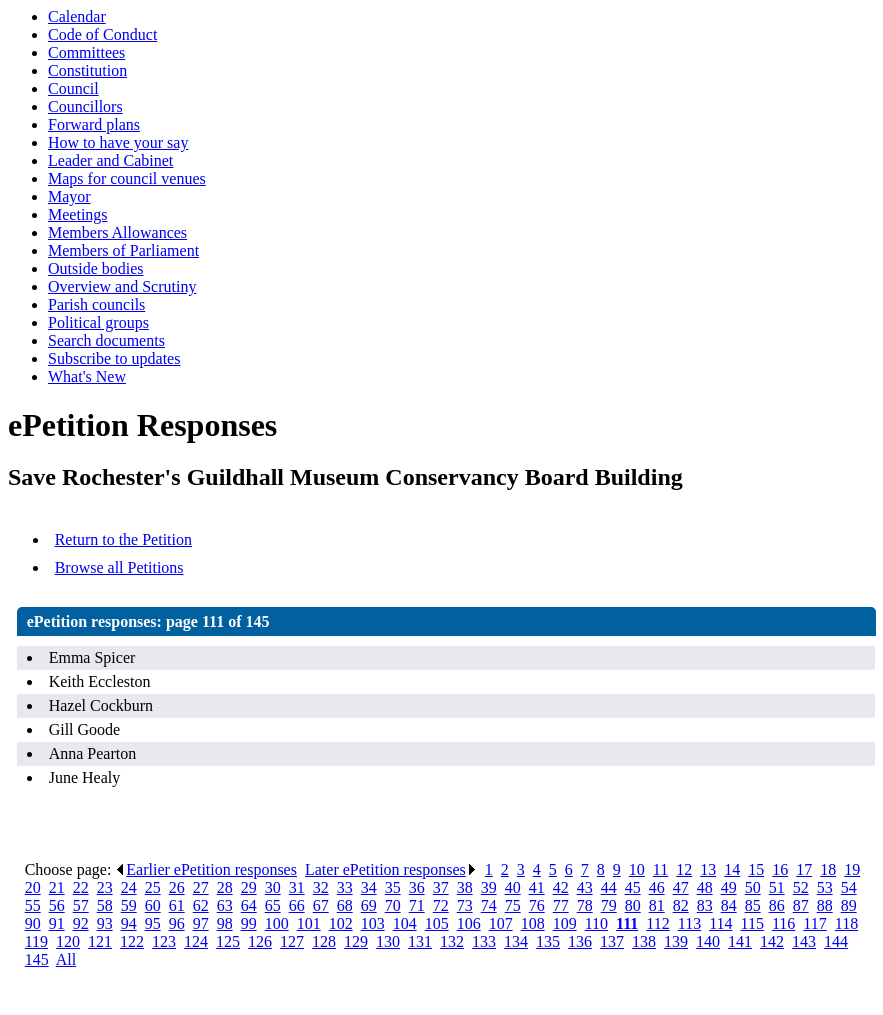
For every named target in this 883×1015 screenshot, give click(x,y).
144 (836, 941)
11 (660, 869)
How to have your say (118, 142)
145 (37, 959)
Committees (86, 52)
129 (356, 941)
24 (129, 887)
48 (705, 887)
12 (684, 869)
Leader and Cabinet (110, 160)
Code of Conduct (102, 34)
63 (225, 905)
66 (297, 905)
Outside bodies (96, 268)
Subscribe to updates (114, 358)
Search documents (106, 340)
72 (441, 905)
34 (369, 887)
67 (321, 905)
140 (708, 941)
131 (420, 941)
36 (417, 887)
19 (852, 869)
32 (321, 887)
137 (612, 941)
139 (676, 941)
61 (177, 905)
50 (753, 887)
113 (689, 923)
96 (177, 923)
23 (105, 887)
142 (772, 941)
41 (537, 887)
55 (33, 905)
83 (705, 905)
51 (777, 887)
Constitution (87, 70)
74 (489, 905)
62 (201, 905)
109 (565, 923)
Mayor (69, 196)
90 (33, 923)
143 (804, 941)
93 (105, 923)
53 (825, 887)
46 (657, 887)
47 (681, 887)
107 (501, 923)
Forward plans (94, 124)
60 (153, 905)
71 (417, 905)
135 (548, 941)
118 (846, 923)
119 (36, 941)
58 (105, 905)
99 (249, 923)
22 (81, 887)
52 (801, 887)
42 (561, 887)
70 (393, 905)
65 (273, 905)
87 (801, 905)
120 (68, 941)
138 (644, 941)
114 (720, 923)
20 (33, 887)
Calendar (77, 16)
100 (277, 923)
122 (132, 941)
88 (825, 905)
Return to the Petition (123, 539)
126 (260, 941)
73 (465, 905)
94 (129, 923)
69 (369, 905)
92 (81, 923)
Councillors (85, 106)
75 (513, 905)
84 (729, 905)
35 (393, 887)
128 (324, 941)
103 (373, 923)
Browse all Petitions (119, 567)
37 (441, 887)
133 (484, 941)
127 (292, 941)
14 (732, 869)
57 (81, 905)
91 (57, 923)
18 (828, 869)
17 (804, 869)
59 (129, 905)
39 (489, 887)
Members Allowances (117, 232)
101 (309, 923)
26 (177, 887)
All (66, 959)
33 (345, 887)
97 (201, 923)
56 (57, 905)
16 (780, 869)
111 (627, 923)
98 (225, 923)
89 (849, 905)
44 (609, 887)
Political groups (98, 322)
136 (580, 941)
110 (596, 923)
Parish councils (96, 304)
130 (388, 941)
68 (345, 905)
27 (201, 887)
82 (681, 905)
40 (513, 887)
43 (585, 887)
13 (708, 869)
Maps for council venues (127, 178)
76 (537, 905)
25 (153, 887)
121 (100, 941)
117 (814, 923)
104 (405, 923)
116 (783, 923)
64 (249, 905)
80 (633, 905)
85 (753, 905)
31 (297, 887)
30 (273, 887)
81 (657, 905)
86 (777, 905)
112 (657, 923)
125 (228, 941)
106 (469, 923)
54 (849, 887)
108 (533, 923)
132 (452, 941)
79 (609, 905)
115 (752, 923)
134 (516, 941)
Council (73, 88)
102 (341, 923)
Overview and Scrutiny (122, 286)
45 (633, 887)
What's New (87, 376)
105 (437, 923)
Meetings (78, 214)
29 (249, 887)
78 (585, 905)
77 (561, 905)
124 (196, 941)
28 (225, 887)
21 (57, 887)
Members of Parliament (123, 250)
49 (729, 887)
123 (164, 941)
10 (637, 869)
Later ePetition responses (391, 869)
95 (153, 923)
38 (465, 887)
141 (740, 941)
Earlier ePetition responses (206, 869)
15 (756, 869)
